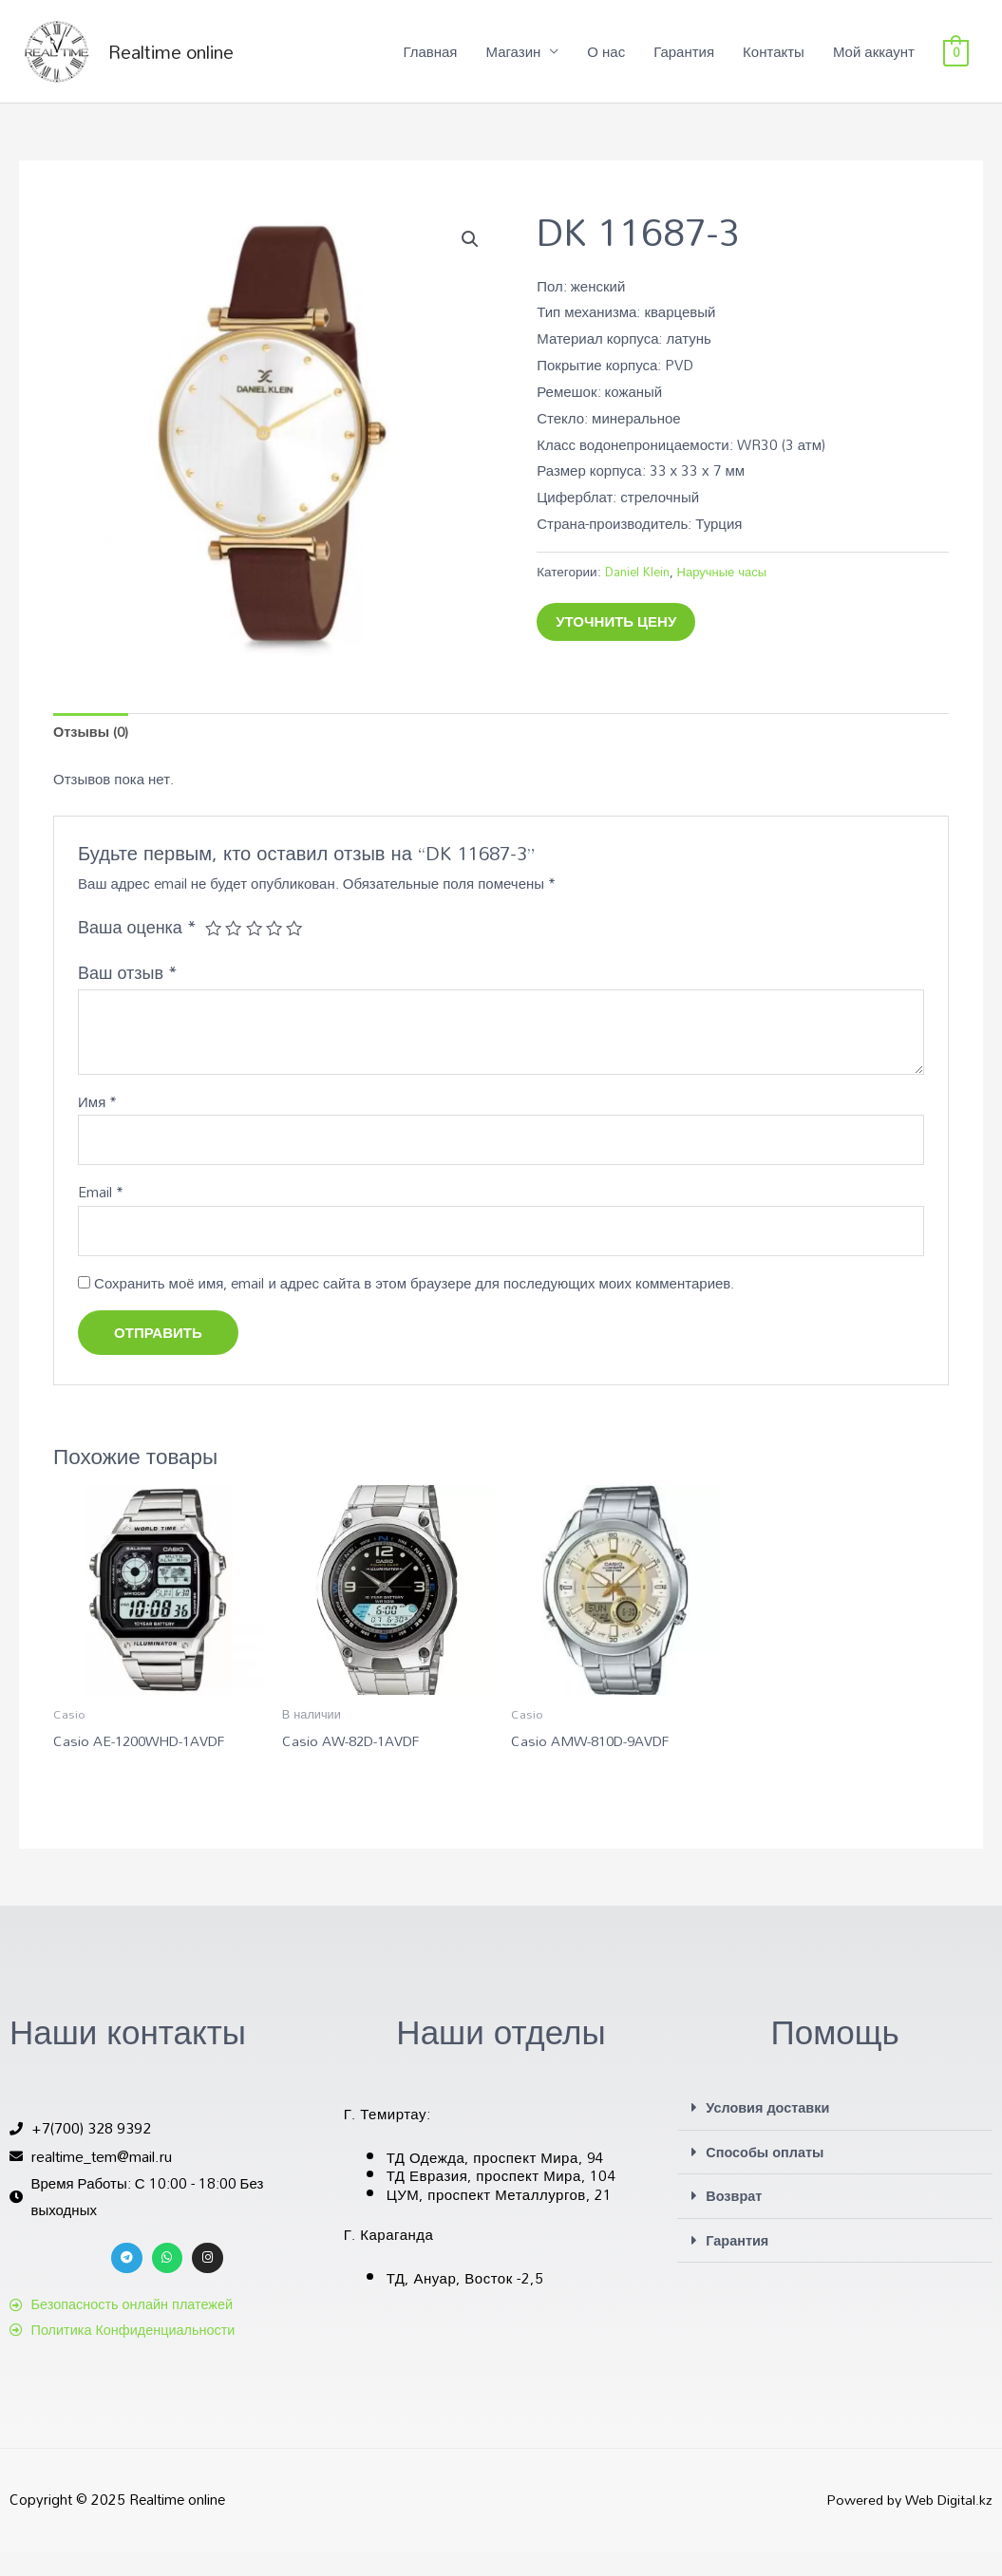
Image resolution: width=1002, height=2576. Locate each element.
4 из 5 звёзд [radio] (276, 949)
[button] (470, 260)
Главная (430, 61)
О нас (606, 61)
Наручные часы (726, 591)
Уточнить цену (616, 642)
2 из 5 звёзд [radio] (234, 949)
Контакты (773, 61)
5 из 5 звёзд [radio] (297, 949)
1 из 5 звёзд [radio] (213, 949)
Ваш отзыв (128, 994)
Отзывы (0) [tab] (92, 753)
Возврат (735, 2220)
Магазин (512, 61)
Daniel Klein (638, 591)
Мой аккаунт (874, 61)
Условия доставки (770, 2132)
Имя (97, 1124)
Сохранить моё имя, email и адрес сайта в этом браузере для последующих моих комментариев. (414, 1307)
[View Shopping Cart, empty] (956, 61)
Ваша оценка (137, 949)
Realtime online (195, 62)
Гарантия (683, 61)
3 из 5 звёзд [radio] (255, 949)
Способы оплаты (767, 2176)
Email (100, 1216)
